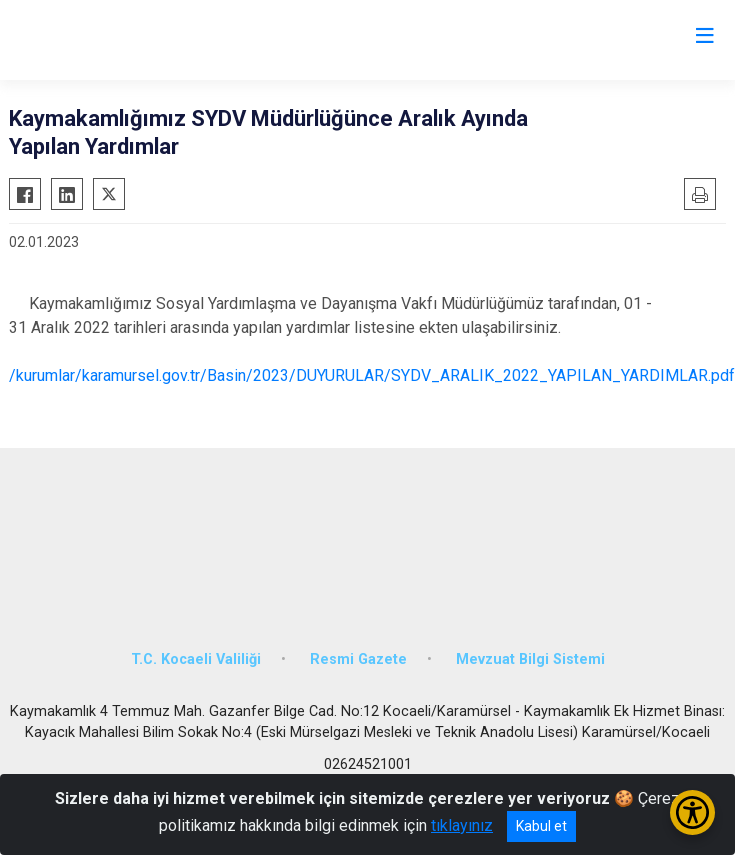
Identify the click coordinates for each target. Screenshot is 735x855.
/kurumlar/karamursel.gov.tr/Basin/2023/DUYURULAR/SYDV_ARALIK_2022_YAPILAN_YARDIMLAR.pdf (372, 375)
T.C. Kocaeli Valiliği (196, 659)
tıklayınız (462, 825)
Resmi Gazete (358, 659)
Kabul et (541, 826)
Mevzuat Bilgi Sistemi (530, 659)
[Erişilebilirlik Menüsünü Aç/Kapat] (692, 812)
